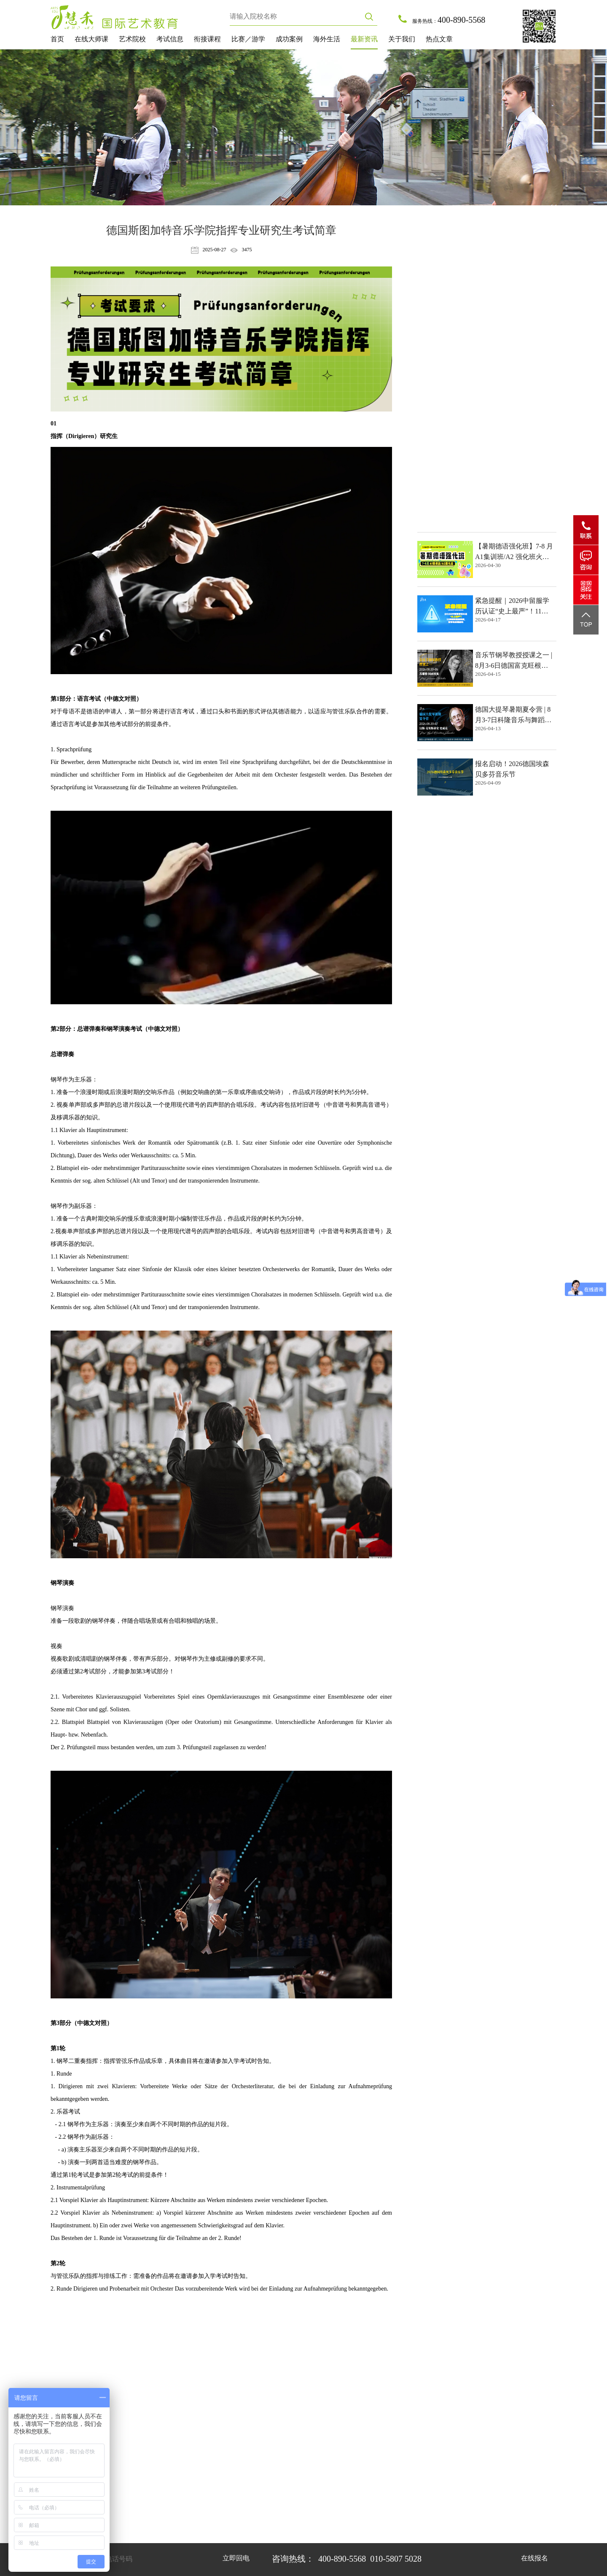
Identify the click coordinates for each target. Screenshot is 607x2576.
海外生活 (326, 39)
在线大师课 (91, 39)
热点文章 (439, 39)
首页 (57, 39)
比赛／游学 (248, 39)
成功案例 (289, 39)
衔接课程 (207, 39)
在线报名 (534, 2558)
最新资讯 (364, 39)
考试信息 (169, 39)
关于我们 (401, 39)
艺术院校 (132, 39)
